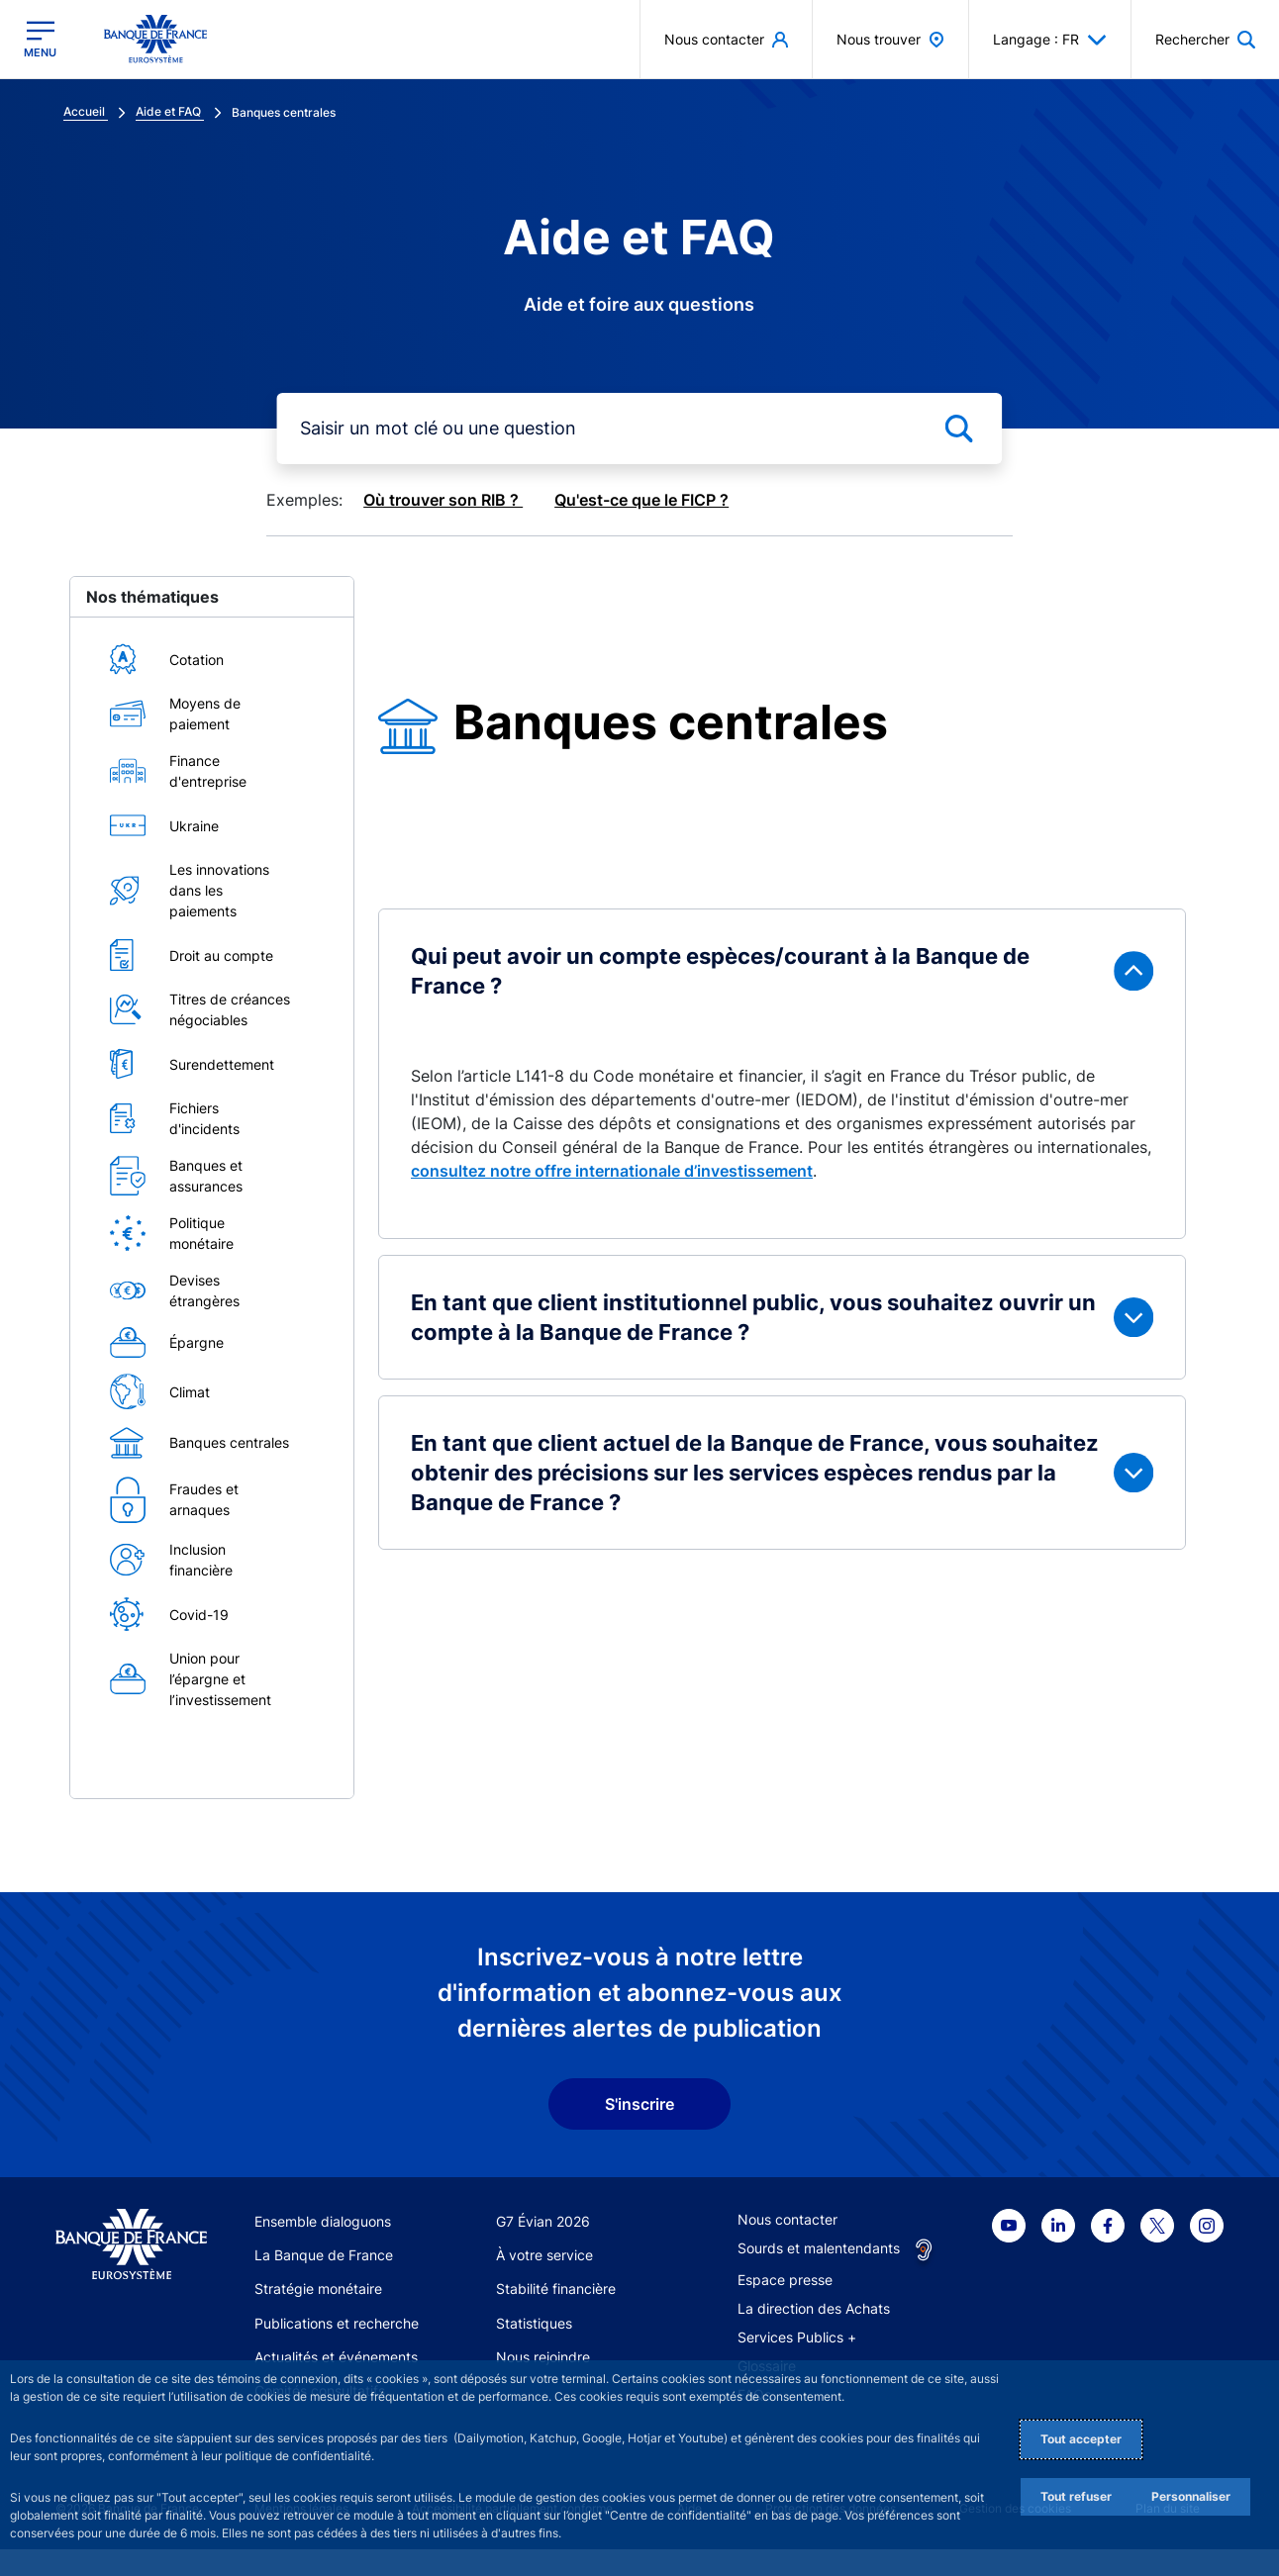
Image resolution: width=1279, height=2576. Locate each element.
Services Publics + (797, 2337)
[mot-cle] (639, 428)
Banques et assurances (206, 1175)
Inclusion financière (201, 1559)
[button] (1205, 39)
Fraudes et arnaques (204, 1499)
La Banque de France (323, 2254)
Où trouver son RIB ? (443, 500)
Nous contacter (787, 2219)
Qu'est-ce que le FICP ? (641, 500)
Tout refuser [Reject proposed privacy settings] (1076, 2496)
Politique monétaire (201, 1233)
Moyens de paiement (205, 713)
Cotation (196, 659)
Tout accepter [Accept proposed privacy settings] (1081, 2439)
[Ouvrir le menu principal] (40, 39)
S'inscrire (639, 2104)
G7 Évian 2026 (543, 2221)
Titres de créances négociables (229, 1009)
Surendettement (221, 1064)
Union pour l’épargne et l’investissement (220, 1679)
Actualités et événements (336, 2356)
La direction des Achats (814, 2308)
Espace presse (785, 2279)
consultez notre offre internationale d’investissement (612, 1171)
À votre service (544, 2254)
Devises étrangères (204, 1290)
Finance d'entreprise (207, 771)
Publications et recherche (336, 2323)
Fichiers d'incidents (204, 1118)
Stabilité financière (556, 2288)
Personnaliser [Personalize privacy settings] (1190, 2496)
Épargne (196, 1342)
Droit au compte (221, 955)
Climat (189, 1391)
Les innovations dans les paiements (219, 890)
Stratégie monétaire (318, 2288)
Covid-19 (199, 1614)
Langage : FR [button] (1050, 39)
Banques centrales (229, 1442)
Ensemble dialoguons (322, 2221)
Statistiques (534, 2323)
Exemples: (304, 500)
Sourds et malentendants (819, 2248)
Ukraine (194, 825)
